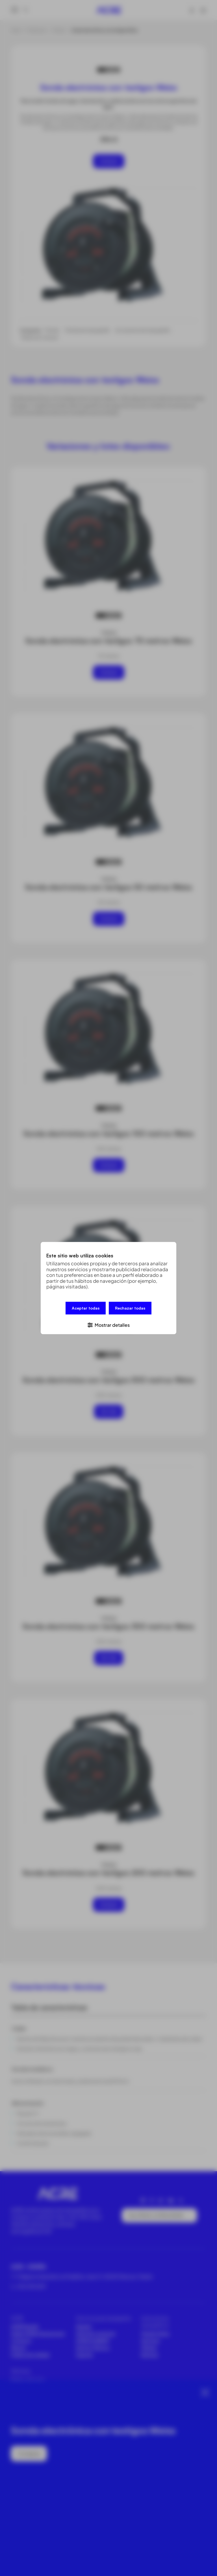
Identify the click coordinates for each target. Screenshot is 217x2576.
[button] (108, 1323)
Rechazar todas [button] (130, 1308)
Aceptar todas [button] (85, 1308)
